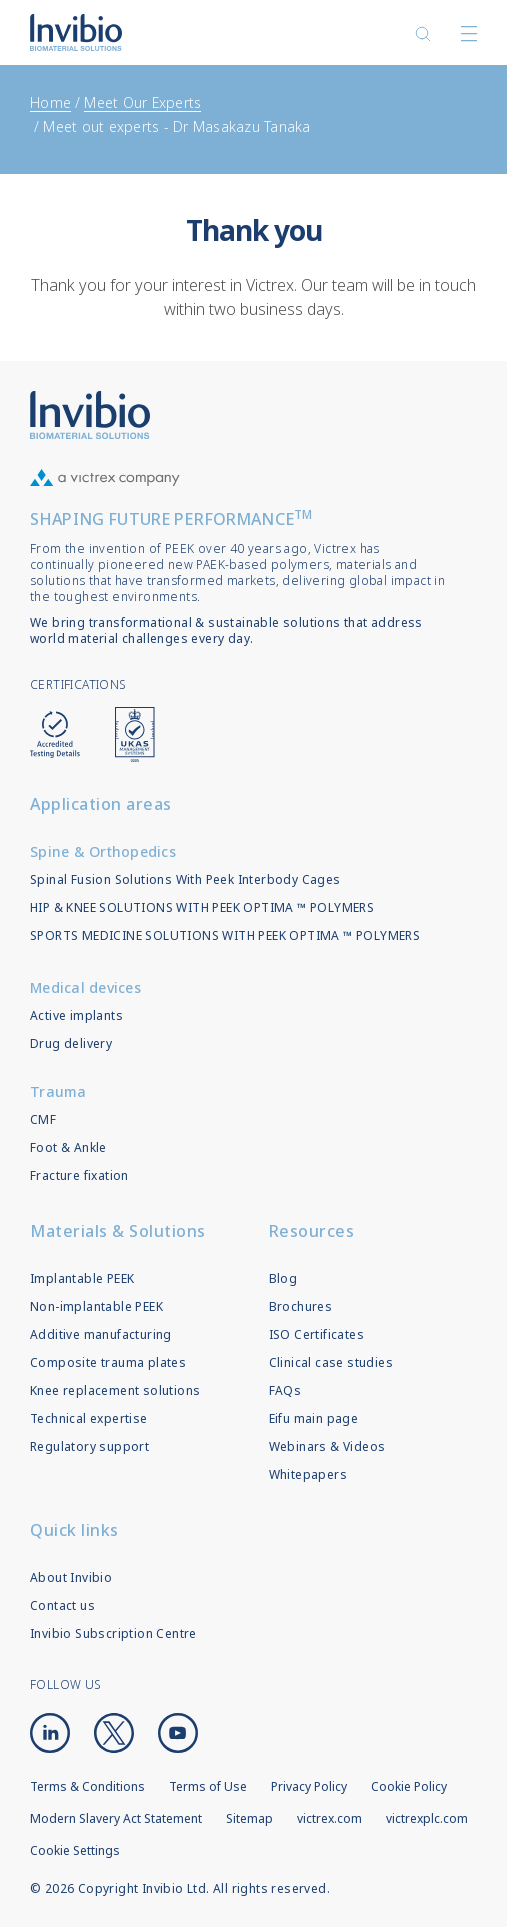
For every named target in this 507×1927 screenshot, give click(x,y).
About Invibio (71, 1577)
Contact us (62, 1605)
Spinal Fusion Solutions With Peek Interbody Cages (185, 879)
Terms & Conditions (87, 1786)
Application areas (101, 804)
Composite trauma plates (108, 1362)
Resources (312, 1231)
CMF (43, 1119)
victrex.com (329, 1818)
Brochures (301, 1306)
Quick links (74, 1530)
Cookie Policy (409, 1786)
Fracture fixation (79, 1175)
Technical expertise (89, 1418)
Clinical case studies (331, 1362)
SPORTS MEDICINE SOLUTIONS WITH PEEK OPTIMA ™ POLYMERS (225, 935)
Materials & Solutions (118, 1231)
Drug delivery (71, 1043)
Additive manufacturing (101, 1334)
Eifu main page (314, 1418)
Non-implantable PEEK (96, 1306)
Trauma (58, 1091)
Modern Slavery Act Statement (116, 1818)
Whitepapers (308, 1474)
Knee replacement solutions (115, 1390)
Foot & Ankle (68, 1147)
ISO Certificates (316, 1334)
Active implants (76, 1015)
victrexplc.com (427, 1818)
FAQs (285, 1390)
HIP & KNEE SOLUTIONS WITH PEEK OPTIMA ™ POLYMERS (202, 907)
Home (50, 102)
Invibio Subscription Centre (113, 1633)
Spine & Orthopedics (103, 851)
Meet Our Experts (142, 102)
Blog (283, 1278)
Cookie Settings (75, 1851)
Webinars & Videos (327, 1446)
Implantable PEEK (82, 1278)
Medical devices (85, 987)
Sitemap (249, 1818)
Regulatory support (89, 1446)
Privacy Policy (309, 1786)
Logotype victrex (76, 32)
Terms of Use (208, 1786)
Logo (90, 415)
